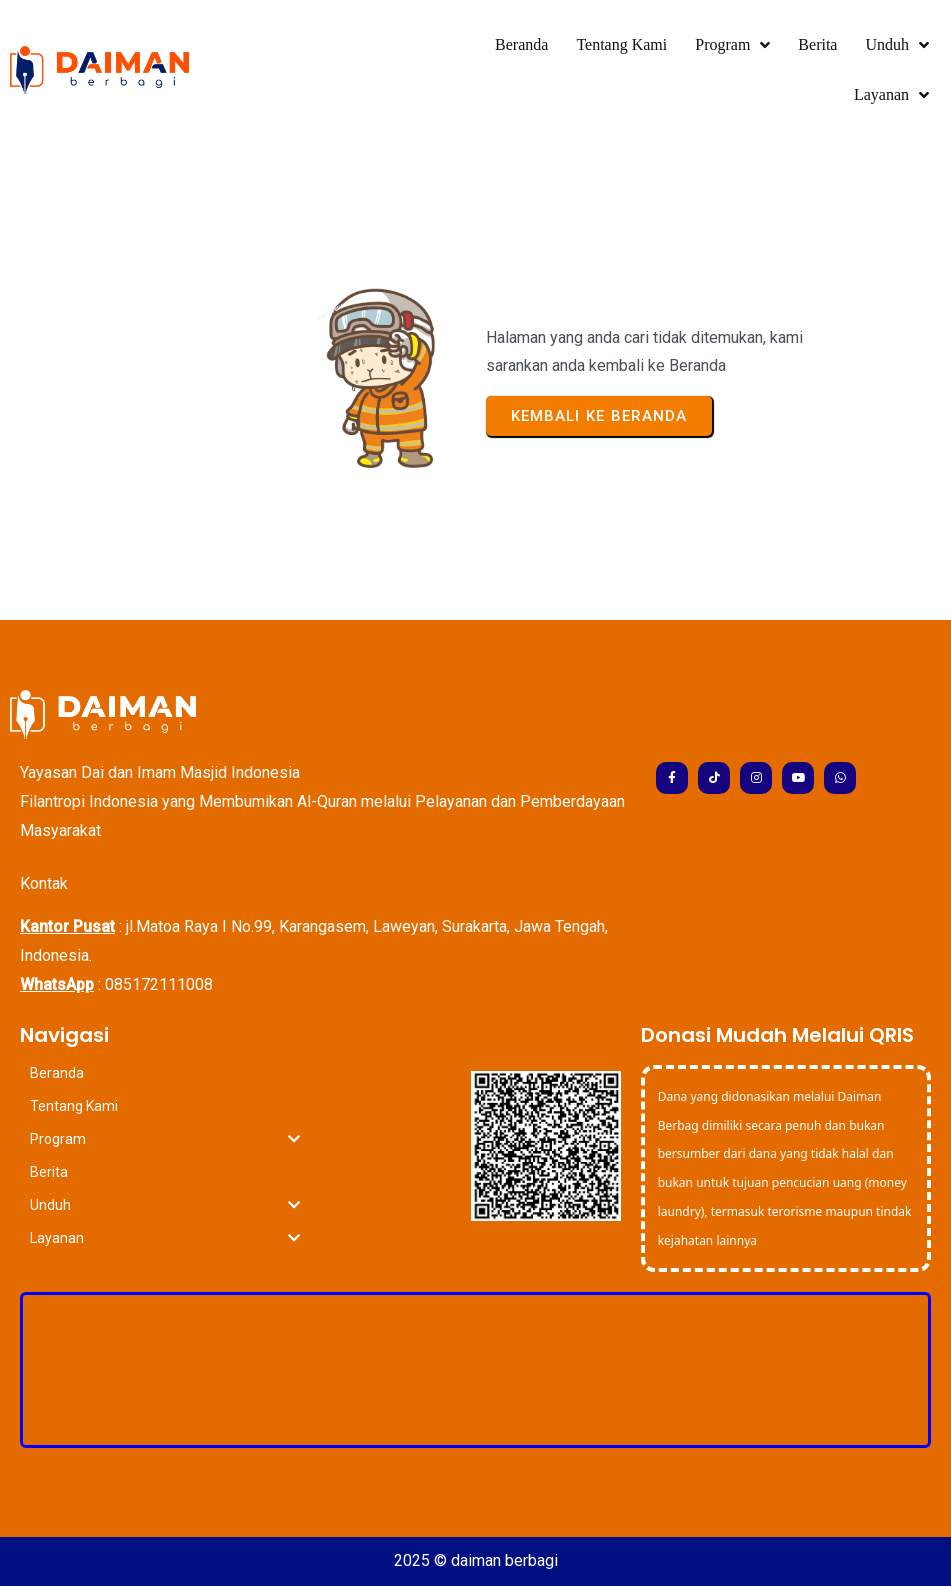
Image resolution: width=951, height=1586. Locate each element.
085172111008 (159, 984)
